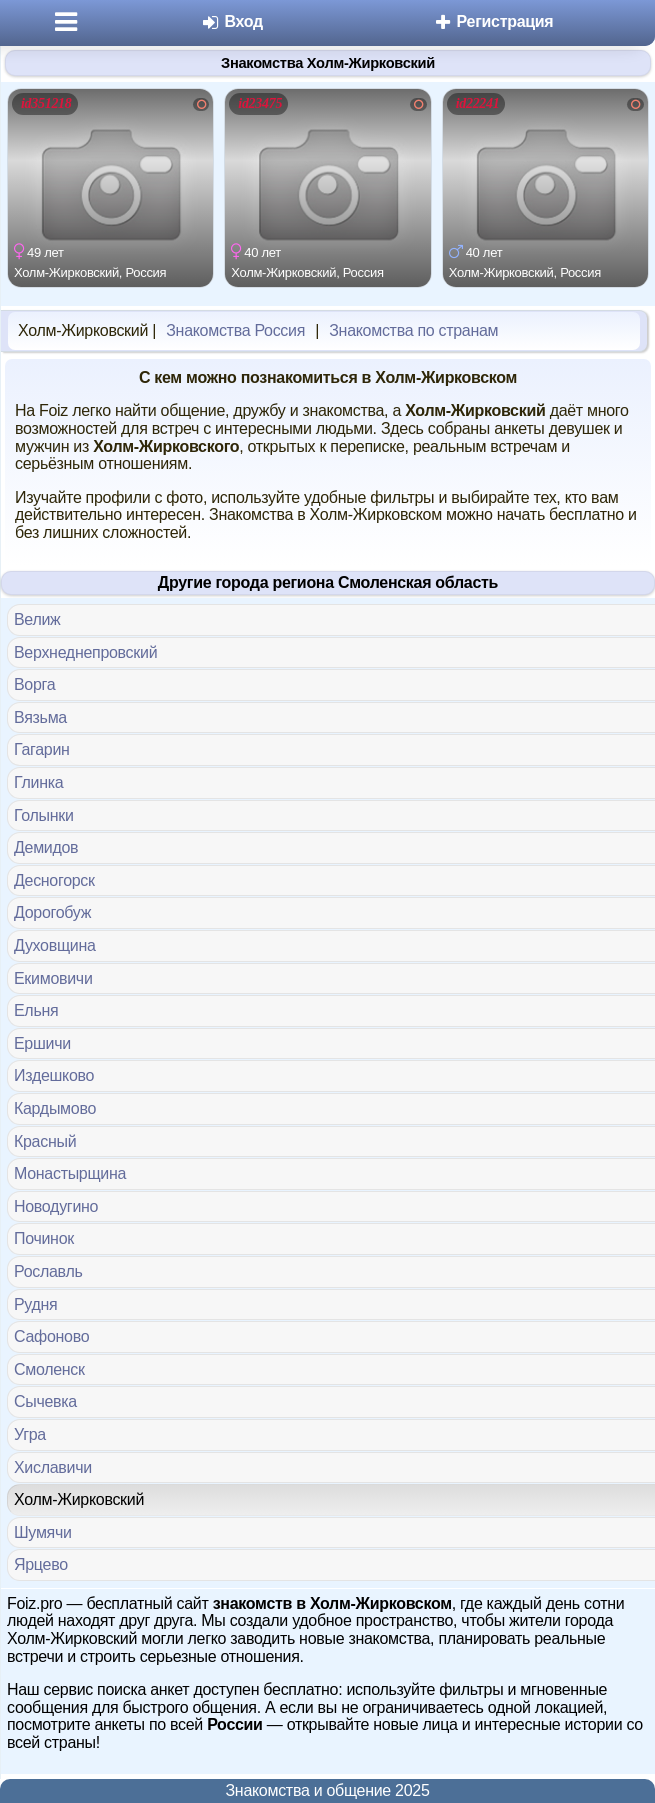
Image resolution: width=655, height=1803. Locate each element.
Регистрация (492, 21)
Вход (231, 21)
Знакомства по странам (413, 330)
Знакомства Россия (235, 330)
